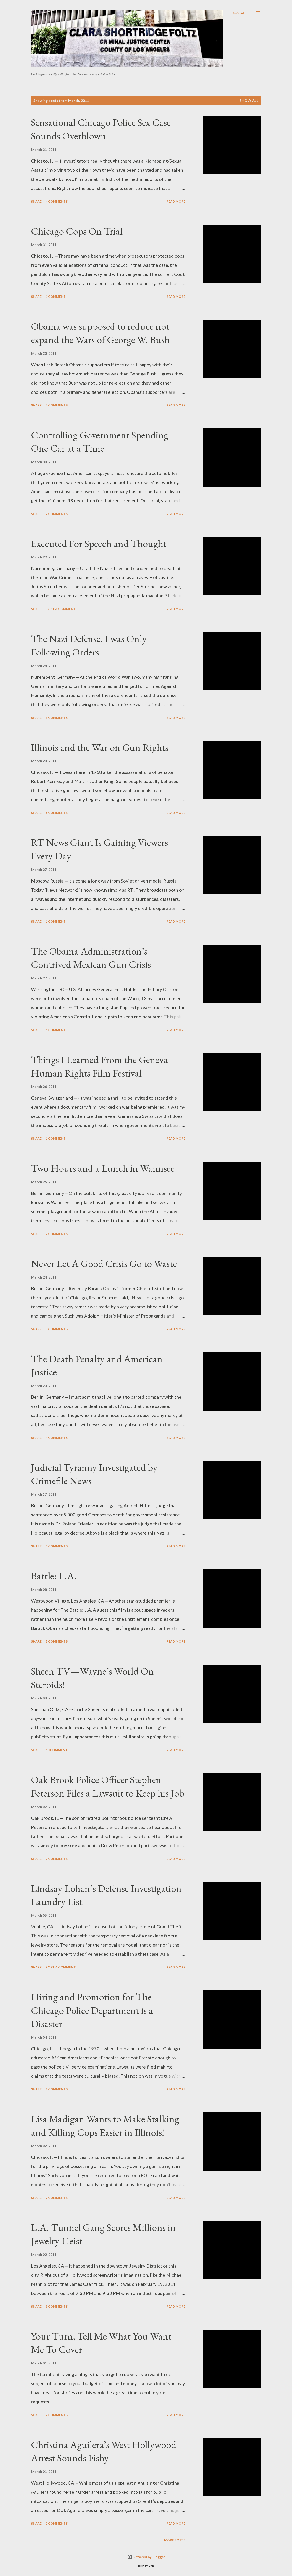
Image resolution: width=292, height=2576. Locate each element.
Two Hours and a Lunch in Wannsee (103, 1168)
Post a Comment (61, 609)
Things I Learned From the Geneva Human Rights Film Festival (99, 1066)
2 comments (57, 514)
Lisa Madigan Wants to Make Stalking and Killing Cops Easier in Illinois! (105, 2125)
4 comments (57, 201)
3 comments (57, 718)
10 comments (57, 1750)
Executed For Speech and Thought (98, 543)
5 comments (57, 1641)
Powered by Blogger (146, 2557)
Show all (249, 100)
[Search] (239, 13)
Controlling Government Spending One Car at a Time (99, 441)
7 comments (57, 1234)
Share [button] (36, 201)
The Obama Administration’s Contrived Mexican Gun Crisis (91, 958)
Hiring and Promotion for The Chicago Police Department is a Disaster (92, 2010)
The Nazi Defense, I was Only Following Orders (89, 645)
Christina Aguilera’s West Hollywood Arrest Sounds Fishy (103, 2451)
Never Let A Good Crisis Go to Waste (104, 1263)
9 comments (57, 2089)
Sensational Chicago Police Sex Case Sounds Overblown (101, 129)
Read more (175, 201)
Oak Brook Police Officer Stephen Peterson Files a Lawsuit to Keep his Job (107, 1786)
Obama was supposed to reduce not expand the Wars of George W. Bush (100, 333)
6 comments (57, 813)
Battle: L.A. (54, 1575)
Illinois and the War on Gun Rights (99, 747)
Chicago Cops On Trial (77, 231)
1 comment (56, 296)
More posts (174, 2540)
